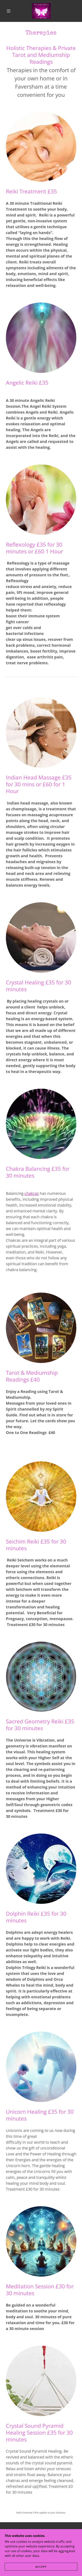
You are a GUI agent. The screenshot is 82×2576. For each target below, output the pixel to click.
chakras (31, 1193)
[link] (41, 11)
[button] (9, 11)
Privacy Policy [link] (40, 2544)
